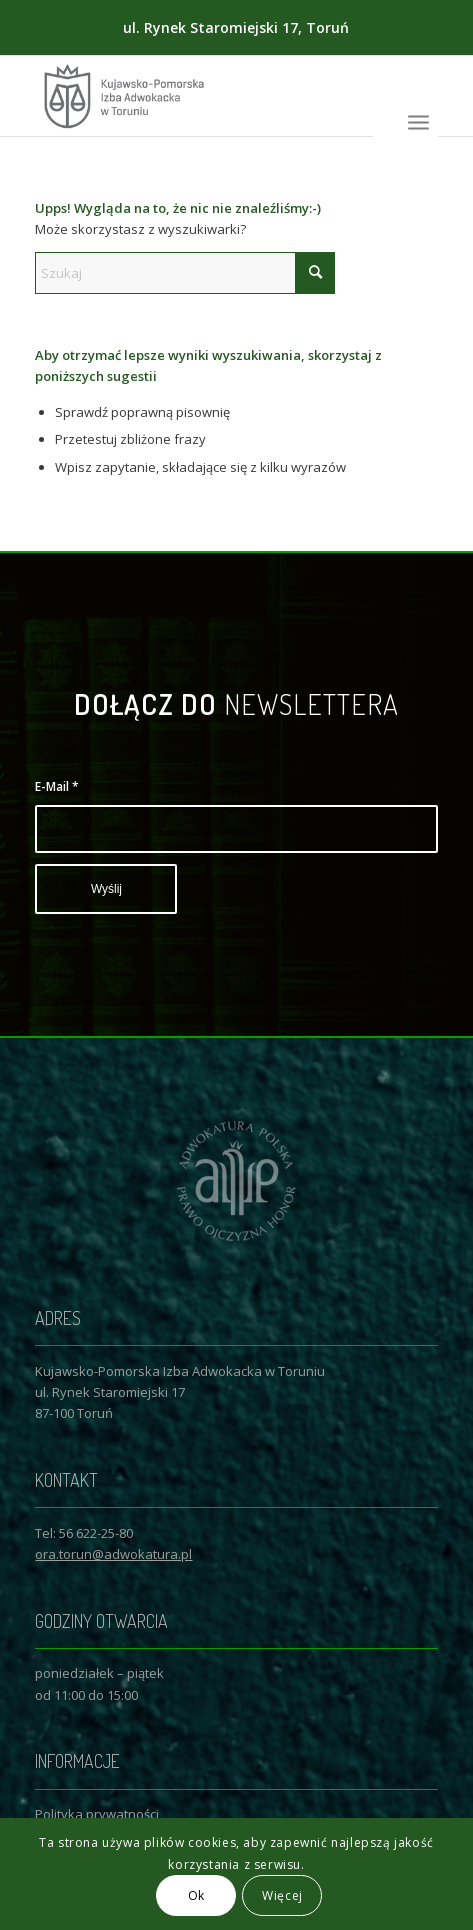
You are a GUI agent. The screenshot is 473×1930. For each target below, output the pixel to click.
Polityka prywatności (97, 1814)
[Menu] (418, 121)
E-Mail (57, 786)
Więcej (282, 1895)
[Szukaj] (185, 273)
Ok (196, 1895)
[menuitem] (418, 121)
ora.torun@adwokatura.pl (113, 1554)
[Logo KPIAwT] (196, 96)
